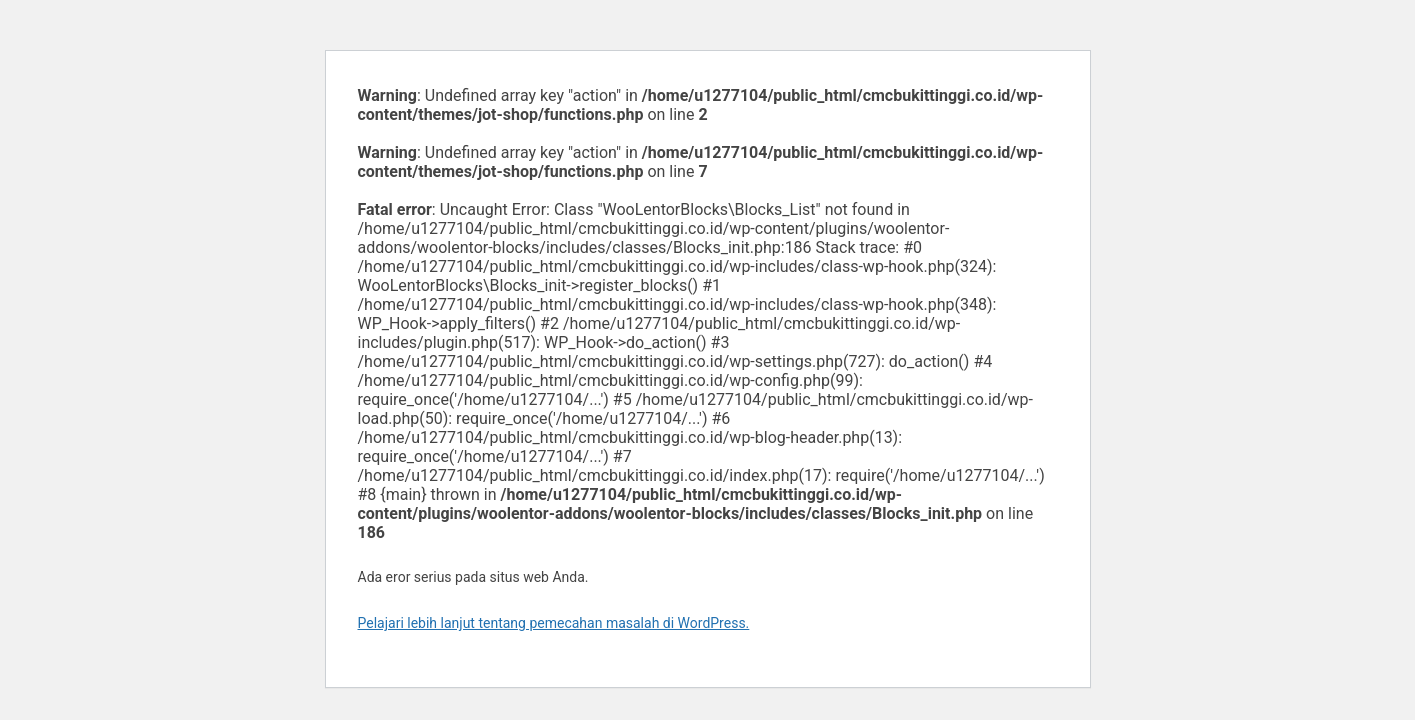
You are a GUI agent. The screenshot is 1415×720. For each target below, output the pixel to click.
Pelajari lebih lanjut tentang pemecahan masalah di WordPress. (554, 623)
